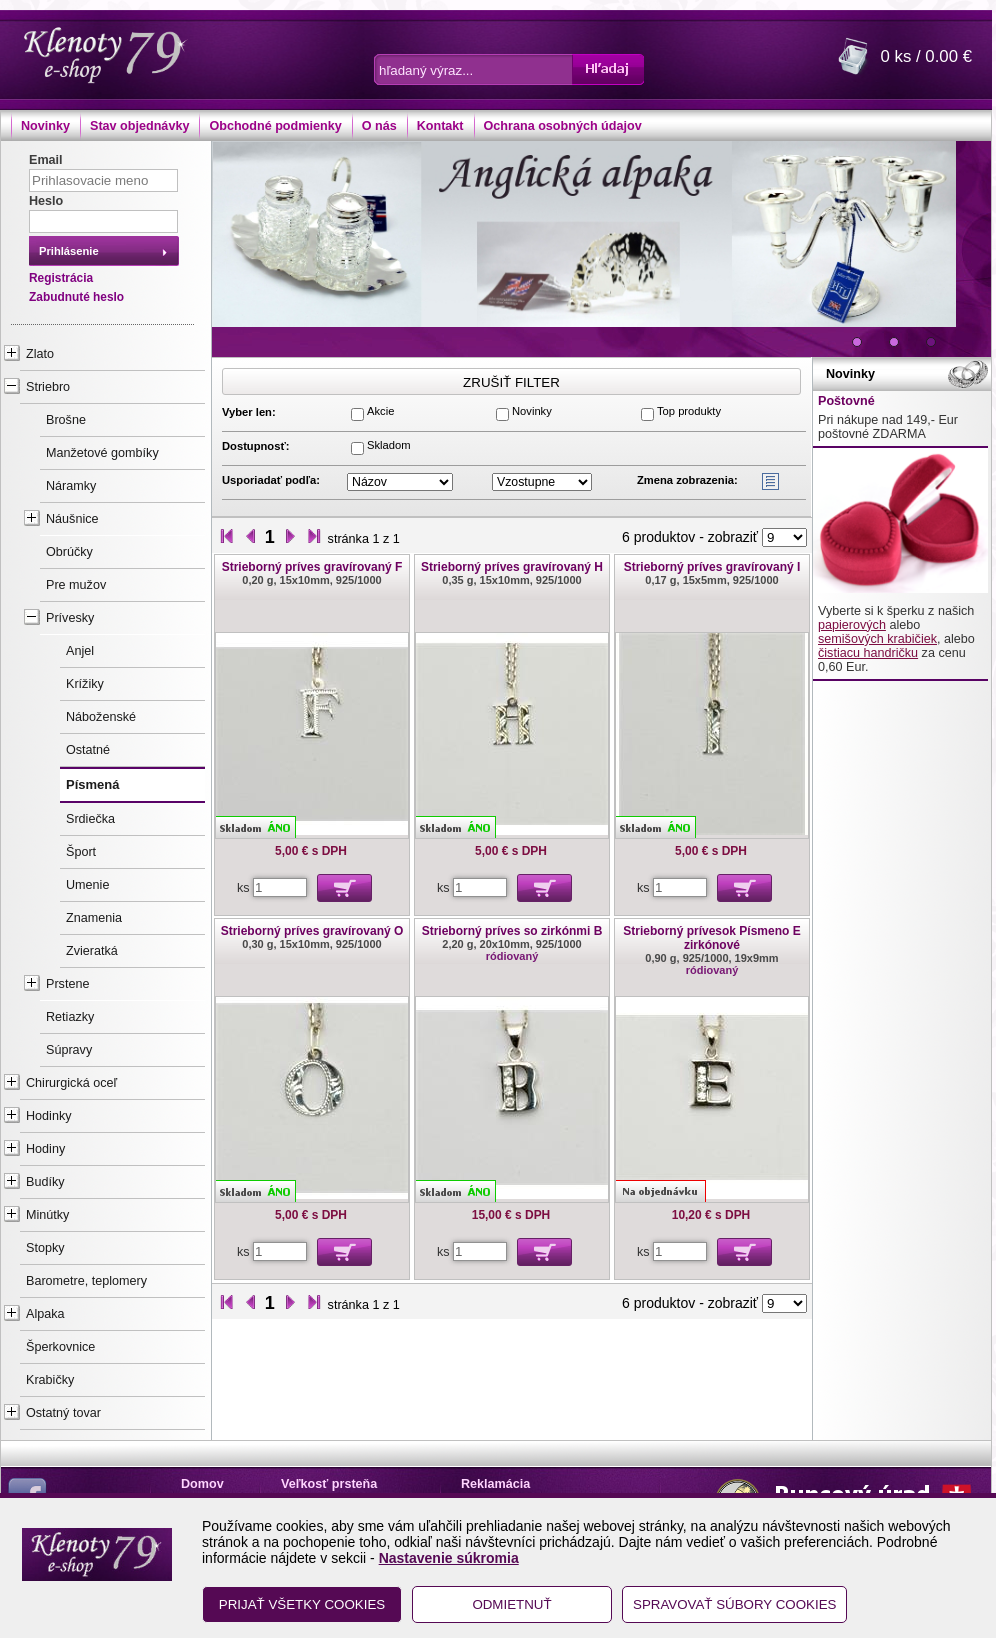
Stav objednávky (139, 126)
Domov (202, 1484)
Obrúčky (69, 552)
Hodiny (45, 1149)
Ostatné (88, 750)
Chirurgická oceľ (71, 1083)
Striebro (48, 387)
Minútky (47, 1215)
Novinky (45, 126)
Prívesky (70, 618)
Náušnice (72, 519)
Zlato (40, 354)
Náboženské (101, 717)
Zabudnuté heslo (76, 297)
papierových (852, 625)
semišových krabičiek (877, 639)
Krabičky (50, 1380)
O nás (379, 126)
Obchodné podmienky (275, 126)
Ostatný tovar (63, 1413)
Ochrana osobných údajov (563, 126)
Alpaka (45, 1314)
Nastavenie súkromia (449, 1558)
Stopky (45, 1248)
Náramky (71, 486)
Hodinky (49, 1116)
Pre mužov (76, 585)
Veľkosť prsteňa (329, 1484)
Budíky (45, 1182)
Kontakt (440, 126)
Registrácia (61, 278)
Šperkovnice (60, 1347)
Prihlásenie (69, 251)
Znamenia (94, 918)
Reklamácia (495, 1484)
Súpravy (69, 1050)
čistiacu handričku (868, 653)
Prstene (67, 984)
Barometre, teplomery (86, 1281)
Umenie (87, 885)
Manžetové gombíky (102, 453)
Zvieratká (92, 951)
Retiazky (70, 1017)
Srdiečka (90, 819)
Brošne (66, 420)
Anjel (80, 651)
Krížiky (85, 684)
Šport (81, 852)
